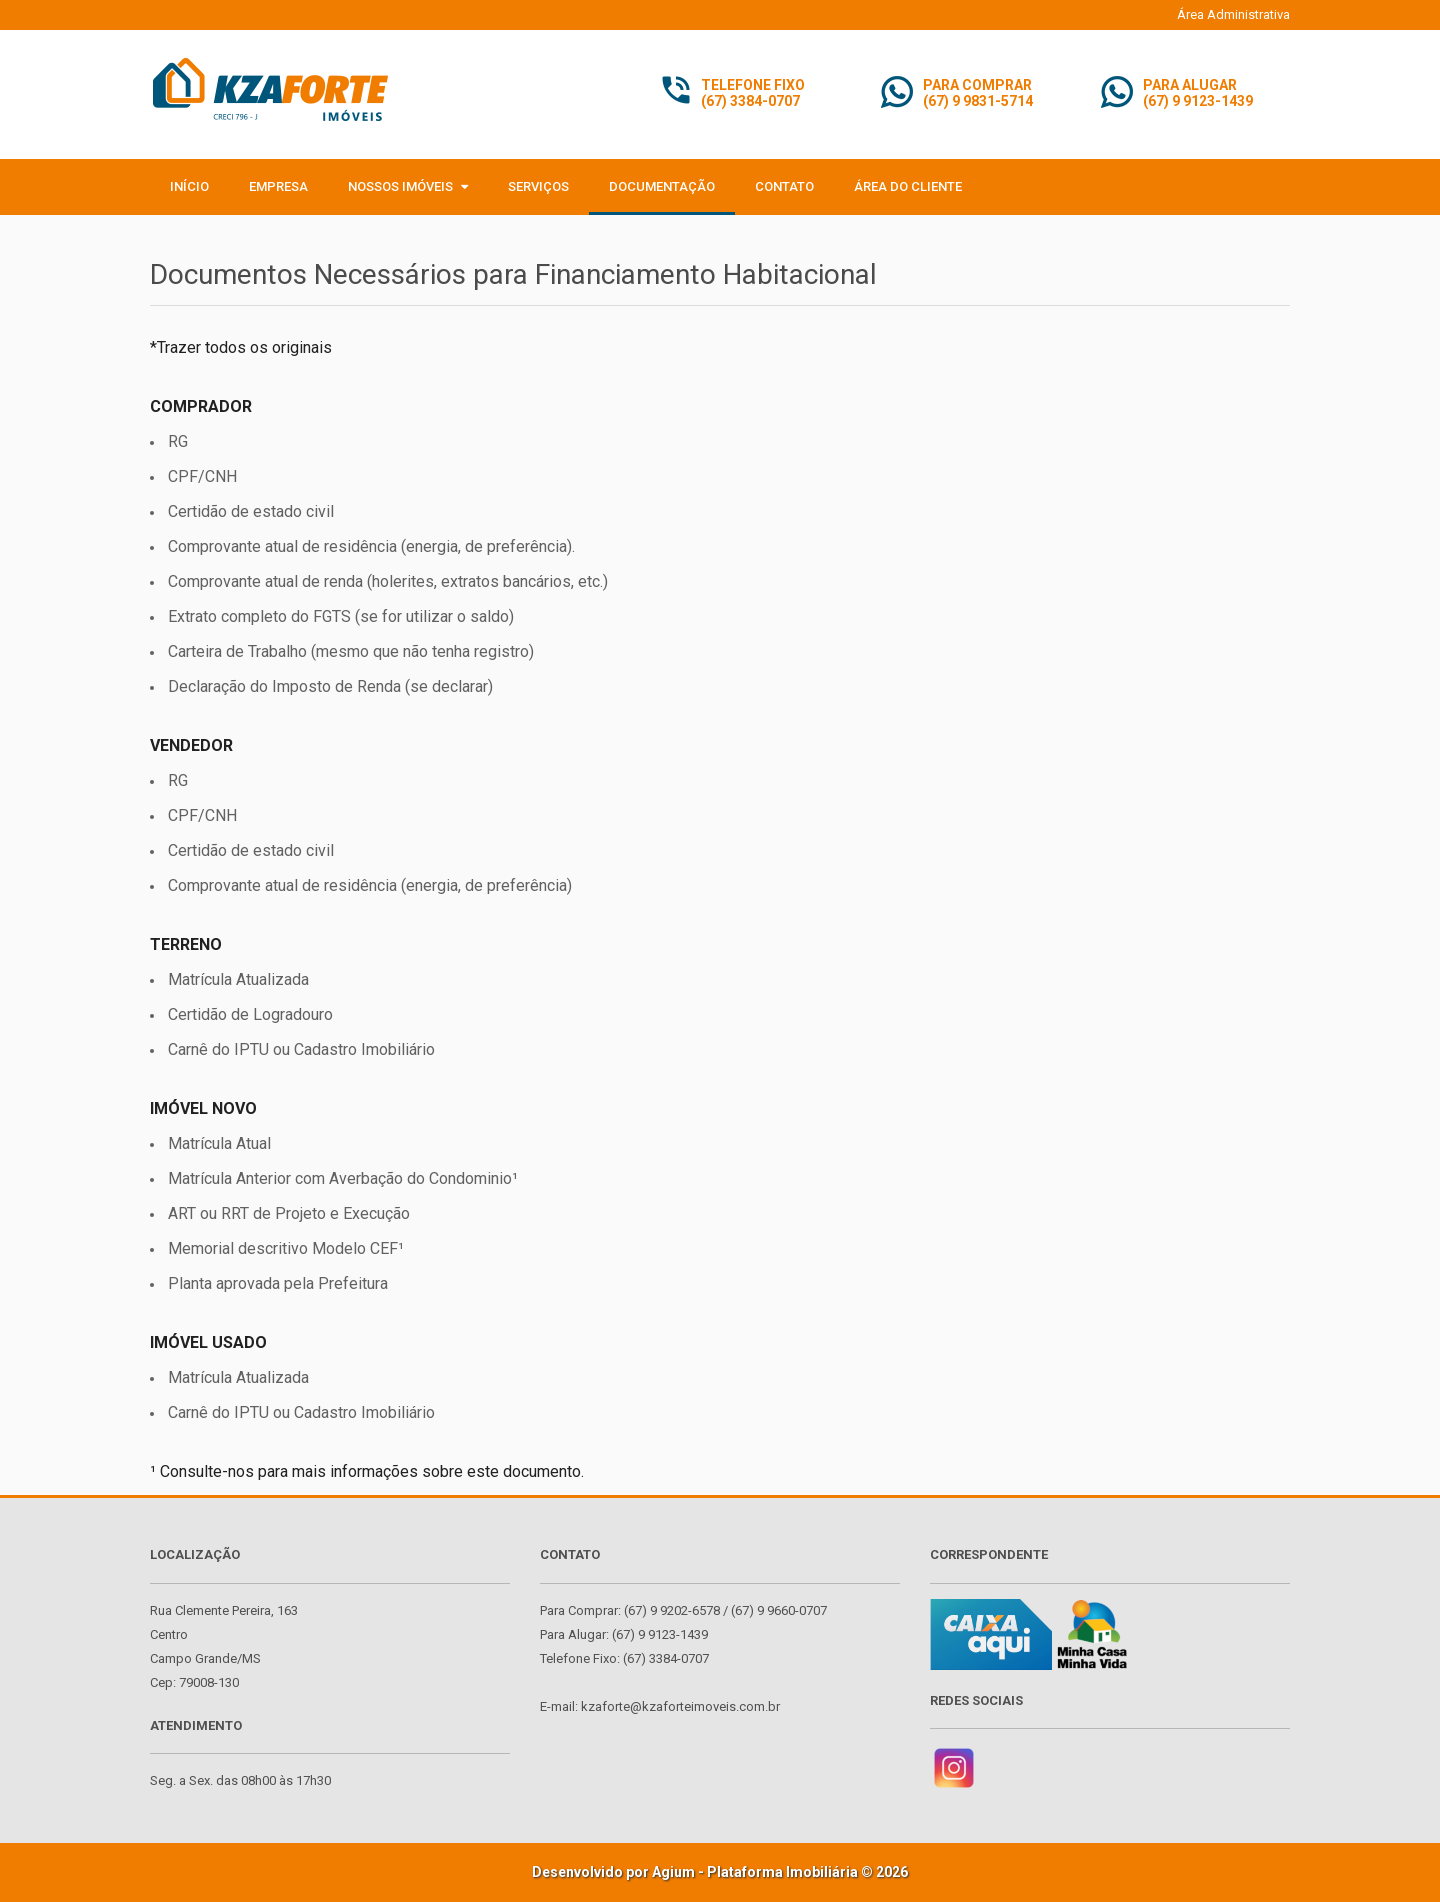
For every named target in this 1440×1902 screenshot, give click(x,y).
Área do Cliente (908, 186)
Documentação (662, 186)
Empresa (278, 186)
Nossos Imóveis (408, 186)
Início (189, 186)
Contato (784, 186)
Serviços (538, 186)
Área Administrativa (1233, 14)
